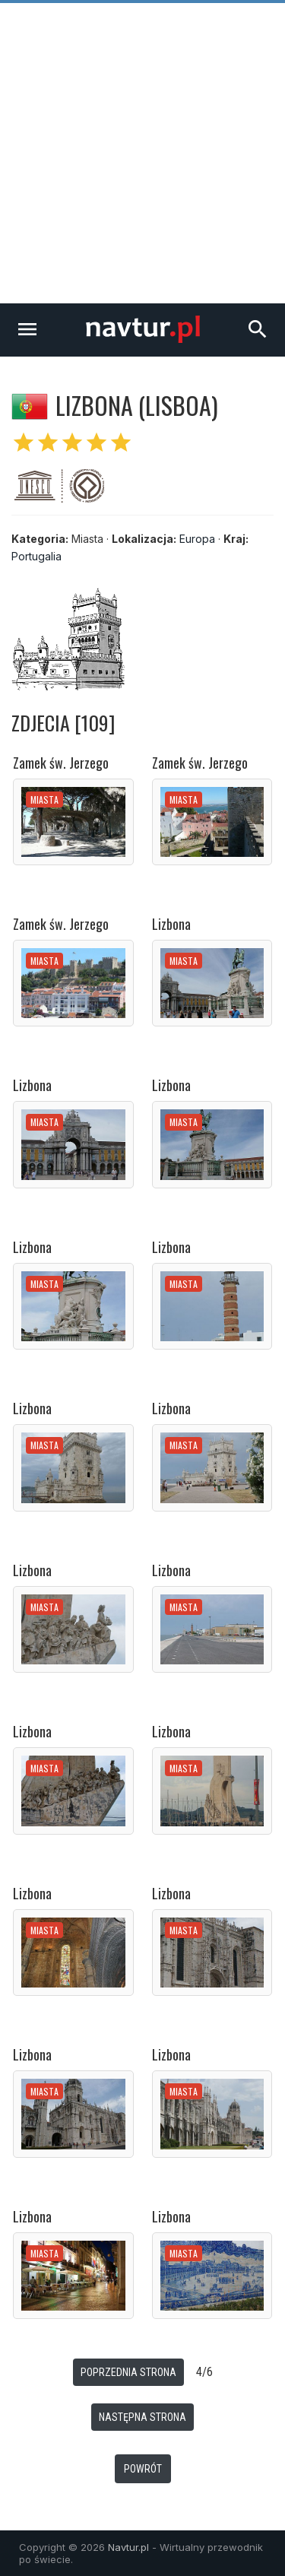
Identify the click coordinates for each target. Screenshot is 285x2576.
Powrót (143, 2469)
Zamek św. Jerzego (61, 762)
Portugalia (36, 556)
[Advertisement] (142, 153)
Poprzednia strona (128, 2372)
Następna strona (142, 2417)
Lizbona (171, 924)
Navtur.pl (128, 2547)
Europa (197, 538)
